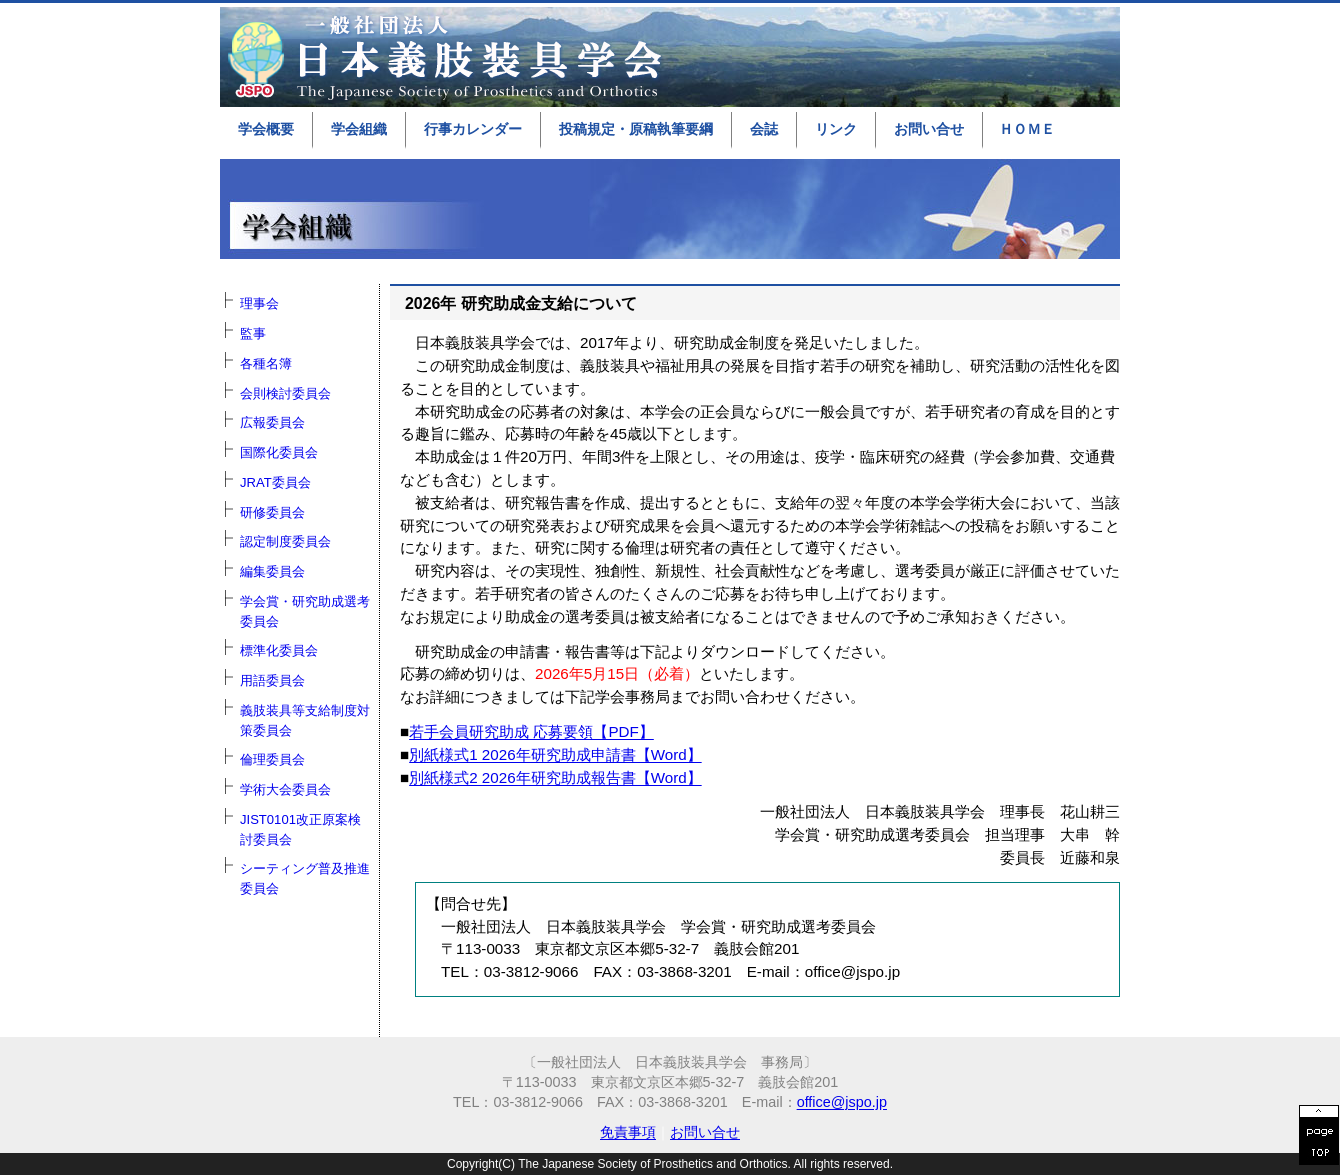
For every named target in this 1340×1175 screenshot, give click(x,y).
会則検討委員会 (285, 393)
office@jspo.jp (842, 1102)
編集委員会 (272, 571)
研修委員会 (272, 512)
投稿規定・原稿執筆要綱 (636, 129)
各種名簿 (266, 363)
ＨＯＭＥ (1027, 129)
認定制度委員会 (285, 541)
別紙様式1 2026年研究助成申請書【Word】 (555, 754)
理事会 (259, 303)
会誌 (764, 129)
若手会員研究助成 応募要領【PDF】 (531, 731)
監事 (253, 333)
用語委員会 (272, 680)
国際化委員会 (279, 452)
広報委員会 (272, 422)
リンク (836, 129)
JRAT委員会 (275, 482)
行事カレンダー (473, 129)
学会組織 (359, 129)
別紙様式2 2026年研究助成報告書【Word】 (555, 777)
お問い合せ (929, 129)
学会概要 (266, 129)
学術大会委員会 (285, 789)
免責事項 (628, 1132)
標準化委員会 (279, 650)
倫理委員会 (272, 759)
